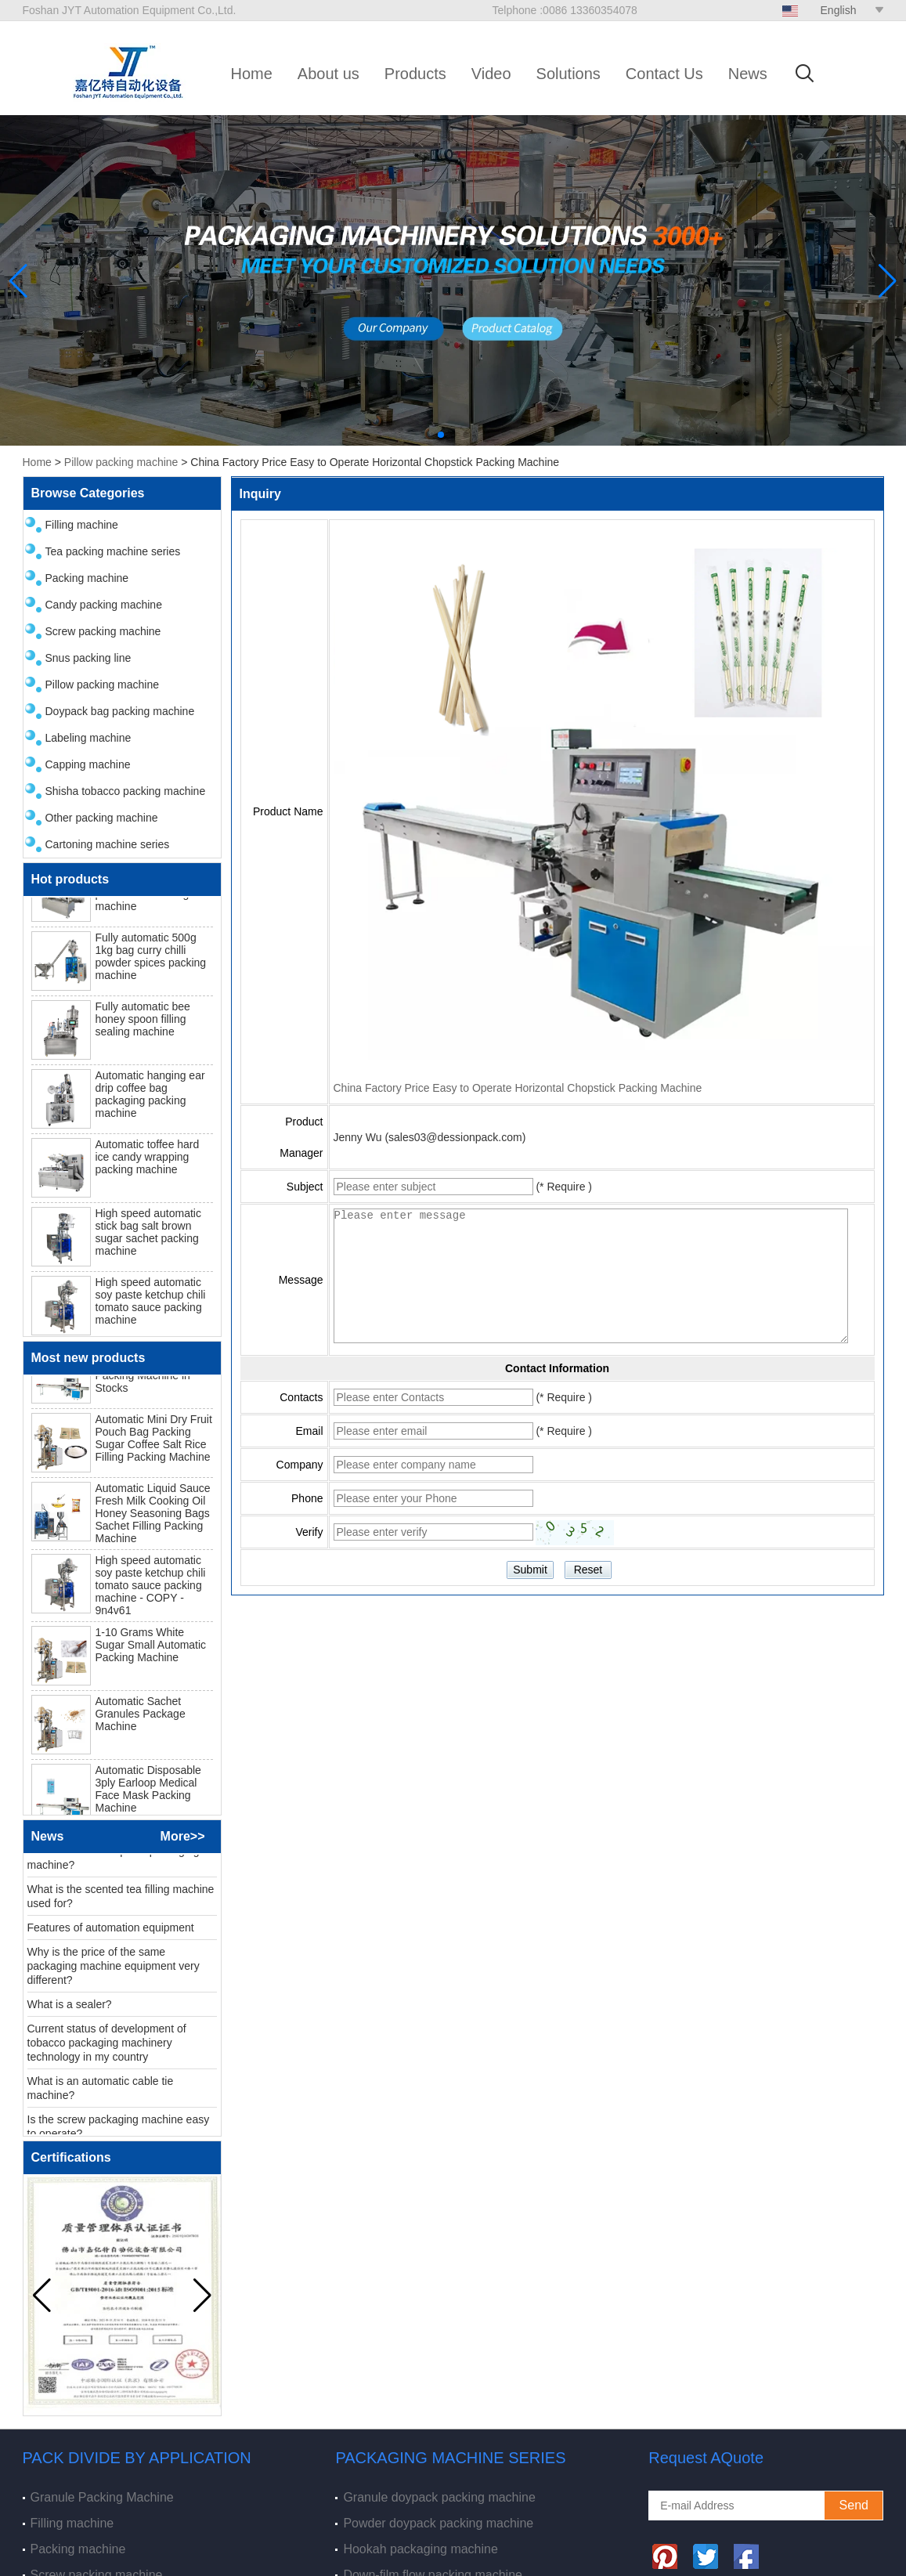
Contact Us (664, 73)
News (747, 73)
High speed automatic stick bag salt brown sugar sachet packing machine (148, 1237)
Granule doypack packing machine (439, 2497)
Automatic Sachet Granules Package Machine (141, 1719)
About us (328, 73)
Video (491, 73)
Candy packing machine (103, 604)
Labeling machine (88, 738)
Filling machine (81, 524)
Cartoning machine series (107, 844)
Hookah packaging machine (420, 2549)
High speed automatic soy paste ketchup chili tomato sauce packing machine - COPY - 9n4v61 (151, 1590)
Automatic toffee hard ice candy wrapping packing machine (148, 1162)
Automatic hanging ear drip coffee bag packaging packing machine (150, 1100)
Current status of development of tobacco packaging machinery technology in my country (106, 2048)
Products (415, 73)
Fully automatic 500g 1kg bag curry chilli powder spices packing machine (151, 962)
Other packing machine (101, 817)
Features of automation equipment (110, 1933)
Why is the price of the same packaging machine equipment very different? (113, 1971)
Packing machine (87, 578)
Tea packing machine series (113, 551)
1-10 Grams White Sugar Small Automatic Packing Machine (151, 1650)
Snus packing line (88, 658)
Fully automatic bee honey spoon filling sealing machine (143, 1024)
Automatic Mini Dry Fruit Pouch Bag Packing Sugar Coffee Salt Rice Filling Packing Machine (154, 1443)
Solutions (568, 73)
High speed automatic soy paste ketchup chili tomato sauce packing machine (151, 1306)
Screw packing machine (103, 631)
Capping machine (88, 764)
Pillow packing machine (121, 462)
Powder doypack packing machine (438, 2523)
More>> (183, 1836)
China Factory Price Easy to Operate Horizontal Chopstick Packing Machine (518, 1088)
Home (252, 73)
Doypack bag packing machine (120, 711)
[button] (441, 435)
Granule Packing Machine (102, 2497)
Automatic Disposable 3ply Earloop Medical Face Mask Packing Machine (148, 1794)
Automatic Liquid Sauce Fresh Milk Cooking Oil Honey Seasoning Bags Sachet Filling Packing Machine (153, 1518)
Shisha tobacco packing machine (125, 791)
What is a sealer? (69, 2009)
